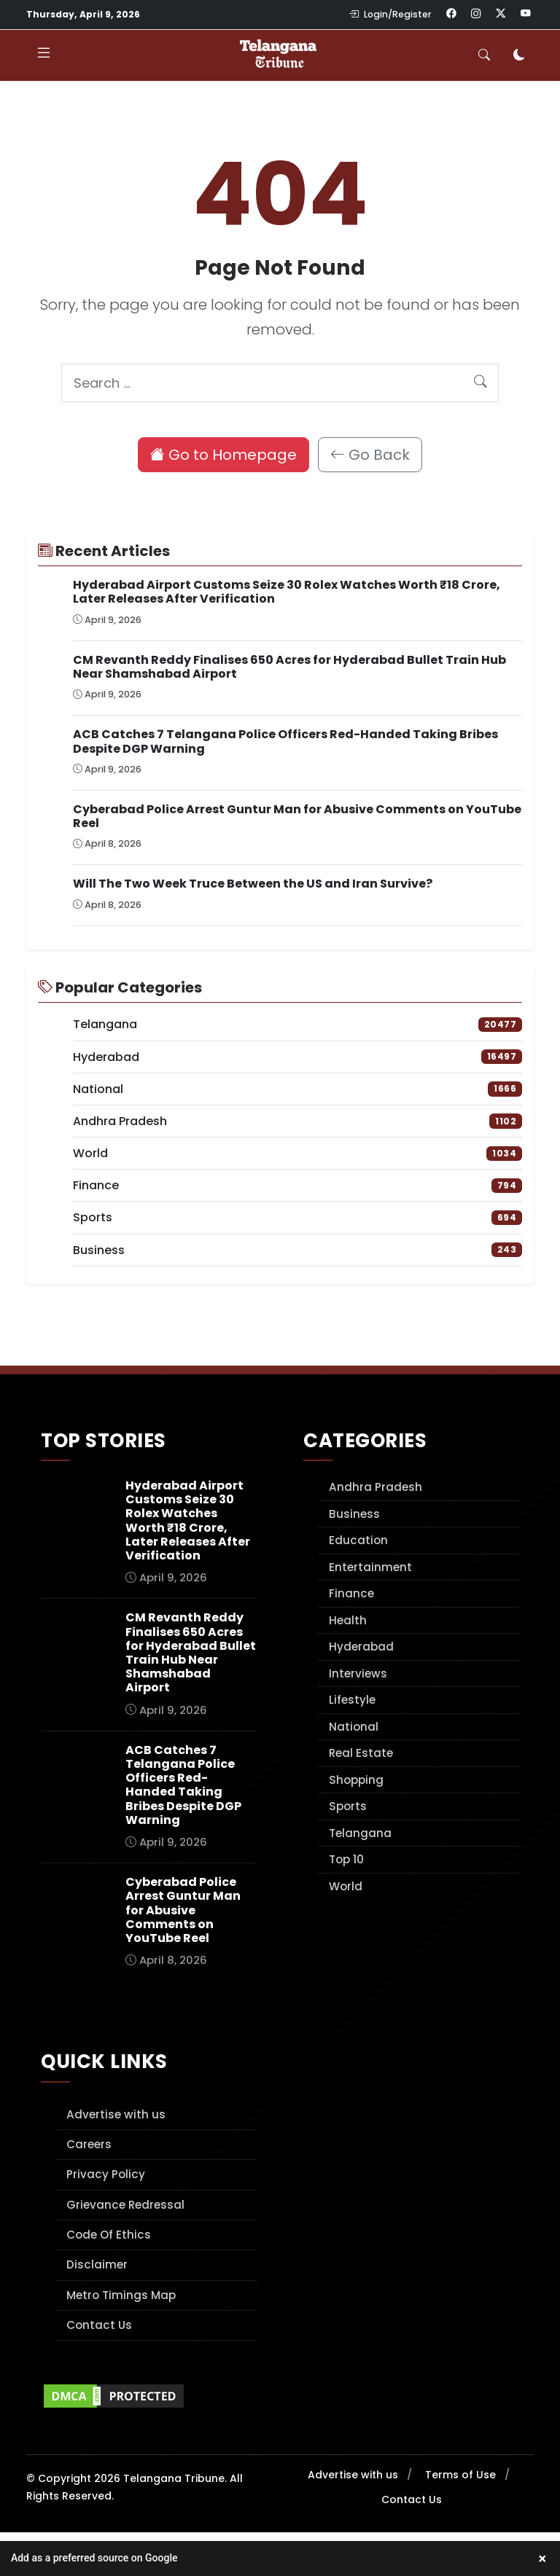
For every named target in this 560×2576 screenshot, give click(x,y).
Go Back (370, 455)
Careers (89, 2144)
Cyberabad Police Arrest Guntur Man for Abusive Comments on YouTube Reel (297, 816)
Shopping (356, 1780)
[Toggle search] (484, 55)
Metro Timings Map (121, 2295)
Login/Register (390, 14)
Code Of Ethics (108, 2234)
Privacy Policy (105, 2174)
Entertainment (370, 1567)
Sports (348, 1806)
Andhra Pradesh (375, 1487)
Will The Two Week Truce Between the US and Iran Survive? (252, 883)
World (345, 1886)
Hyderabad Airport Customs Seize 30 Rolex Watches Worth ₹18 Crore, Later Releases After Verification (286, 591)
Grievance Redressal (125, 2204)
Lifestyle (352, 1699)
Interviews (358, 1673)
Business (354, 1514)
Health (348, 1620)
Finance (351, 1593)
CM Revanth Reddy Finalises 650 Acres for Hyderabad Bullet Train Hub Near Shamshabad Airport (289, 666)
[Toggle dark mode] (519, 55)
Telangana (360, 1833)
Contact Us (99, 2325)
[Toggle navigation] (43, 55)
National (353, 1726)
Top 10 (346, 1859)
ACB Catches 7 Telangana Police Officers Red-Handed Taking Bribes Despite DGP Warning (285, 741)
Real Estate (361, 1753)
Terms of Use (460, 2474)
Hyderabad (361, 1646)
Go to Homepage (223, 455)
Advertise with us (116, 2114)
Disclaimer (97, 2264)
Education (358, 1540)
